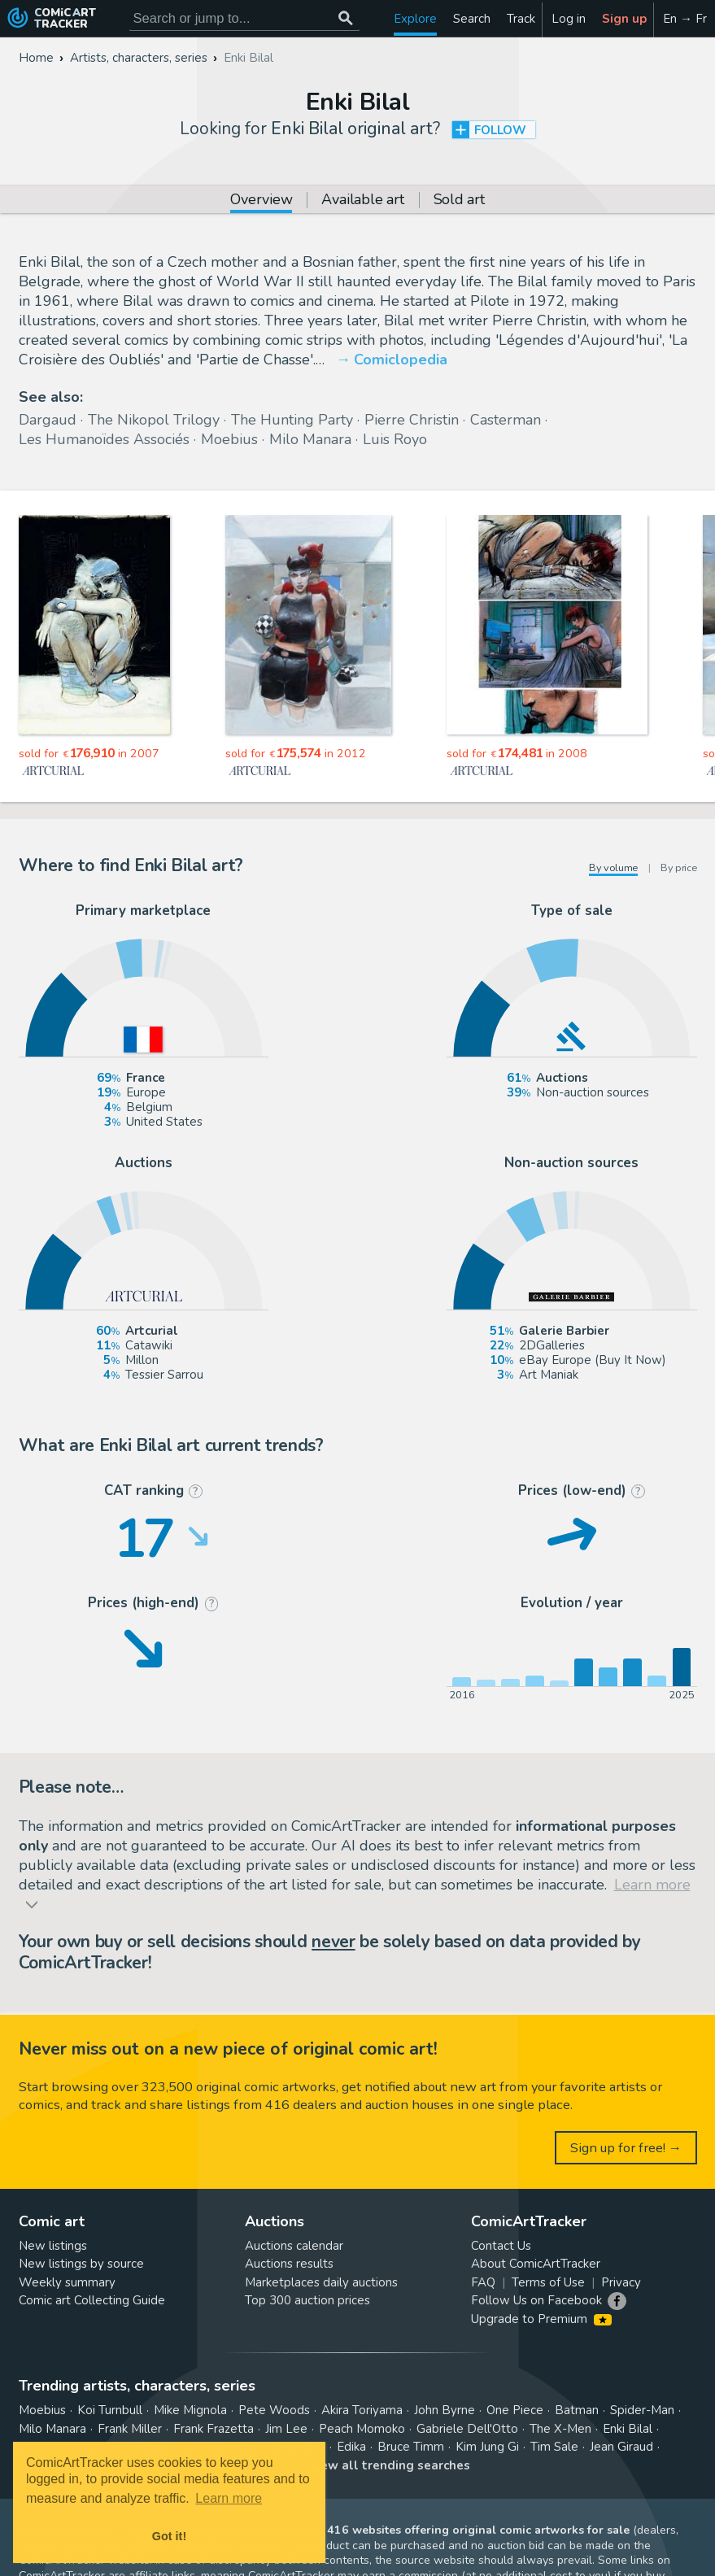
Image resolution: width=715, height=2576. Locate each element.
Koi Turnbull (109, 2410)
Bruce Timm (410, 2447)
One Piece (514, 2410)
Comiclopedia (400, 359)
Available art (362, 200)
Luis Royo (395, 439)
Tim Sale (554, 2447)
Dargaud (47, 419)
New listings (53, 2246)
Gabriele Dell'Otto (467, 2429)
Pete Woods (274, 2410)
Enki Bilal (627, 2429)
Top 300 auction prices (307, 2300)
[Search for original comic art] (244, 18)
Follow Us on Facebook (536, 2300)
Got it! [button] (169, 2536)
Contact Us (501, 2246)
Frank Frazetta (213, 2429)
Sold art (459, 200)
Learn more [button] (228, 2498)
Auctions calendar (294, 2246)
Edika (351, 2447)
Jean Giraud (621, 2447)
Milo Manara (310, 439)
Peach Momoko (362, 2429)
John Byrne (444, 2410)
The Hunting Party (292, 419)
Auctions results (289, 2264)
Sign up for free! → (626, 2147)
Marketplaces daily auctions (321, 2282)
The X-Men (560, 2429)
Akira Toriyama (362, 2410)
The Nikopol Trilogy (154, 419)
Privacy (621, 2282)
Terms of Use (548, 2282)
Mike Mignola (190, 2410)
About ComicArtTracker (535, 2264)
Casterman (505, 419)
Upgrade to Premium (541, 2319)
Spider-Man (642, 2410)
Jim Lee (286, 2429)
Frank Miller (130, 2429)
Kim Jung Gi (487, 2447)
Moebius (229, 439)
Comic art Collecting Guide (92, 2300)
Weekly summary (67, 2282)
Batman (577, 2410)
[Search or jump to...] (346, 18)
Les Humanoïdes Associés (104, 439)
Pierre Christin (411, 419)
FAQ (483, 2282)
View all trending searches (388, 2465)
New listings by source (81, 2264)
